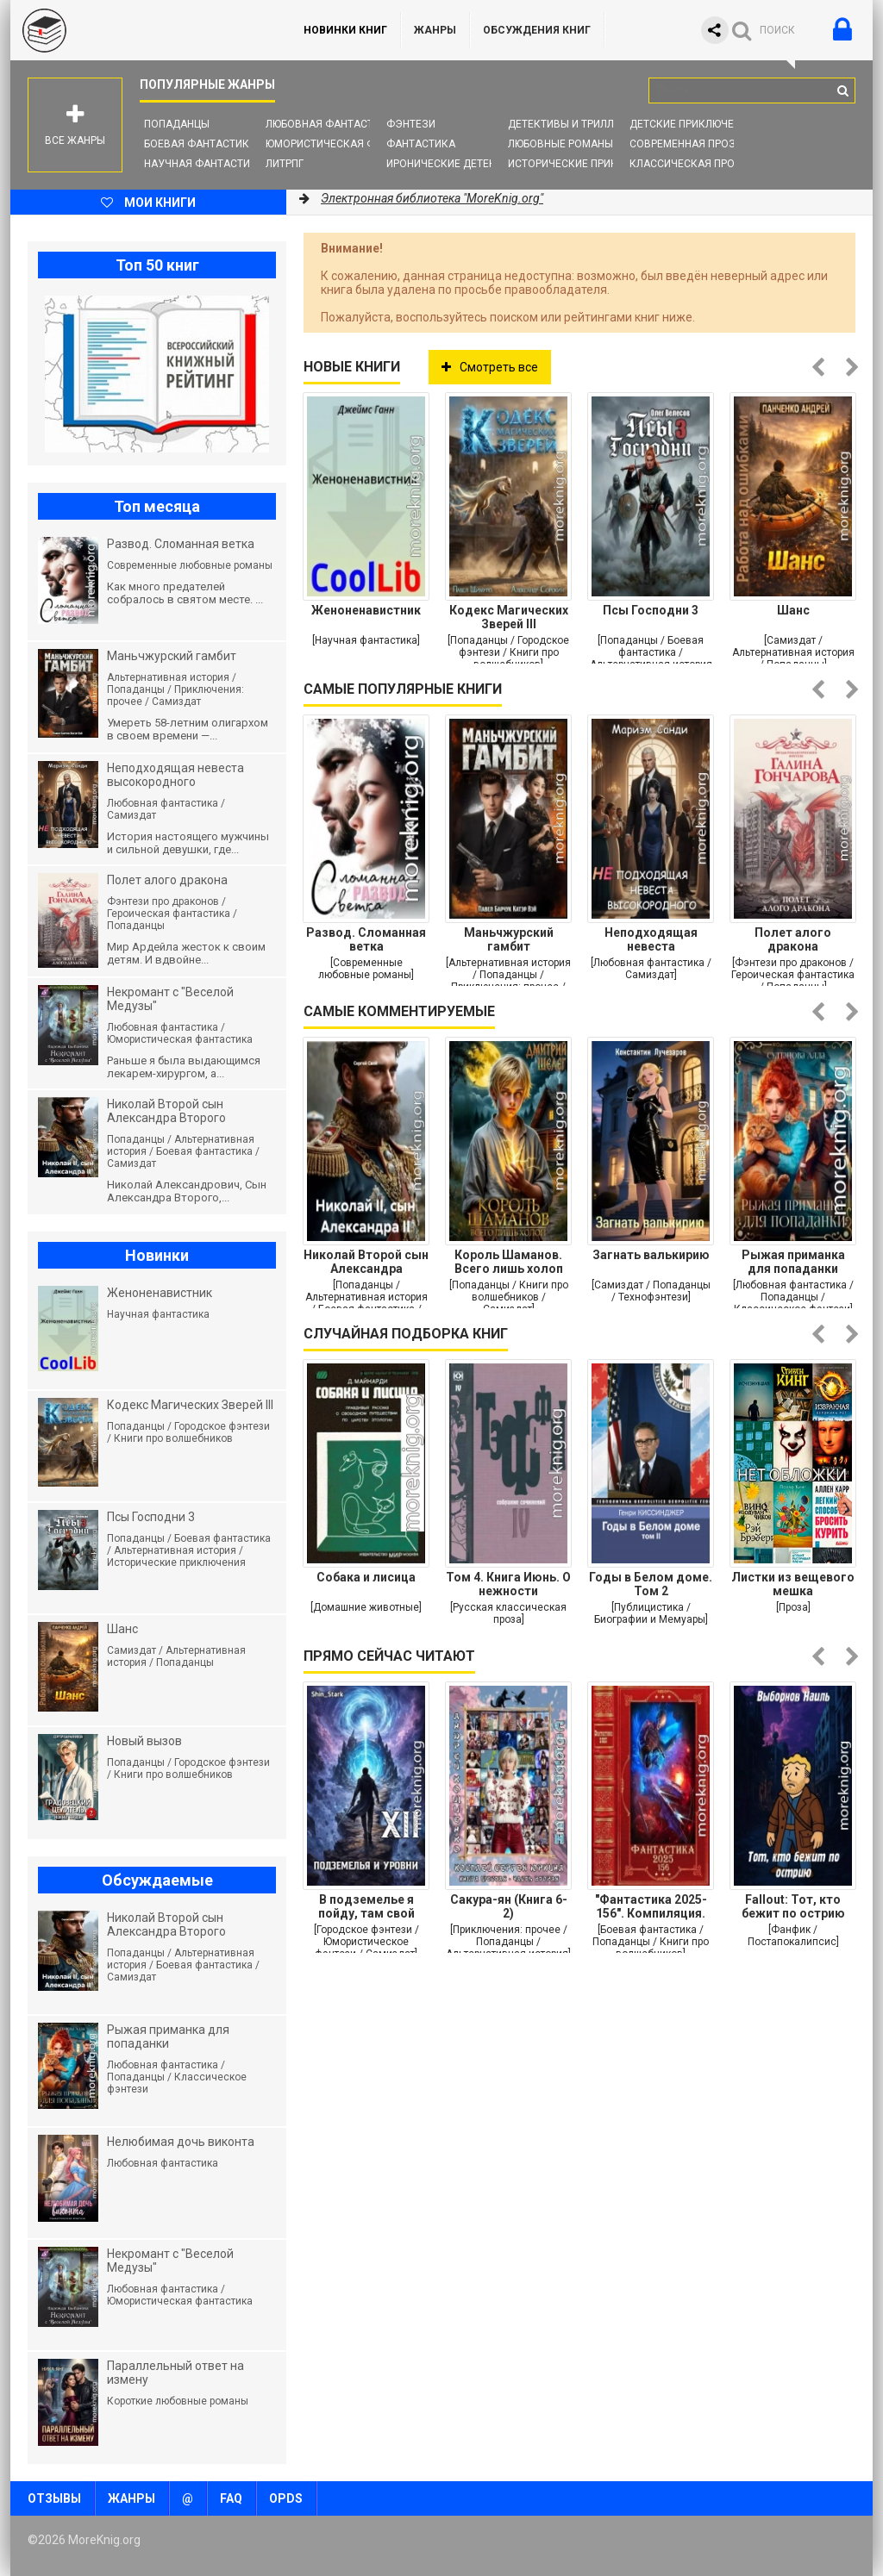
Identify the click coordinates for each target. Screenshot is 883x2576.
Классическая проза (688, 164)
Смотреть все (490, 367)
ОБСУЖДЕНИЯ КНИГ (537, 30)
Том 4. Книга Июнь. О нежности (508, 1584)
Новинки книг (345, 30)
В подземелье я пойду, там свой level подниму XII (366, 1906)
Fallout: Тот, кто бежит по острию (793, 1906)
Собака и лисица (366, 1577)
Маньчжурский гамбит (509, 939)
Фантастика (420, 144)
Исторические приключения (587, 164)
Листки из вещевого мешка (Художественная (793, 1584)
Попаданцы (177, 124)
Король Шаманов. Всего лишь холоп (508, 1262)
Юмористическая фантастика (350, 144)
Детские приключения (692, 124)
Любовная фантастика (330, 124)
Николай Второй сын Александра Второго (366, 1262)
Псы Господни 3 (650, 610)
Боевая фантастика (200, 144)
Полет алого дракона (793, 939)
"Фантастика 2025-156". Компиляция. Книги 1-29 (651, 1906)
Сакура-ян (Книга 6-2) (508, 1906)
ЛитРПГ (285, 164)
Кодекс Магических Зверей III (508, 617)
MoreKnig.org (139, 30)
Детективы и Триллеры (571, 124)
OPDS (286, 2498)
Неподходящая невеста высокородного (651, 939)
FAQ (231, 2498)
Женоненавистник (366, 610)
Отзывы (54, 2498)
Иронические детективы (455, 164)
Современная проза (685, 144)
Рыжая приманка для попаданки (793, 1262)
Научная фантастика (204, 164)
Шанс (793, 610)
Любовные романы (560, 144)
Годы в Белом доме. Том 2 (650, 1584)
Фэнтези (410, 124)
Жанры (435, 30)
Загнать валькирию (651, 1255)
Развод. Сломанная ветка (366, 939)
